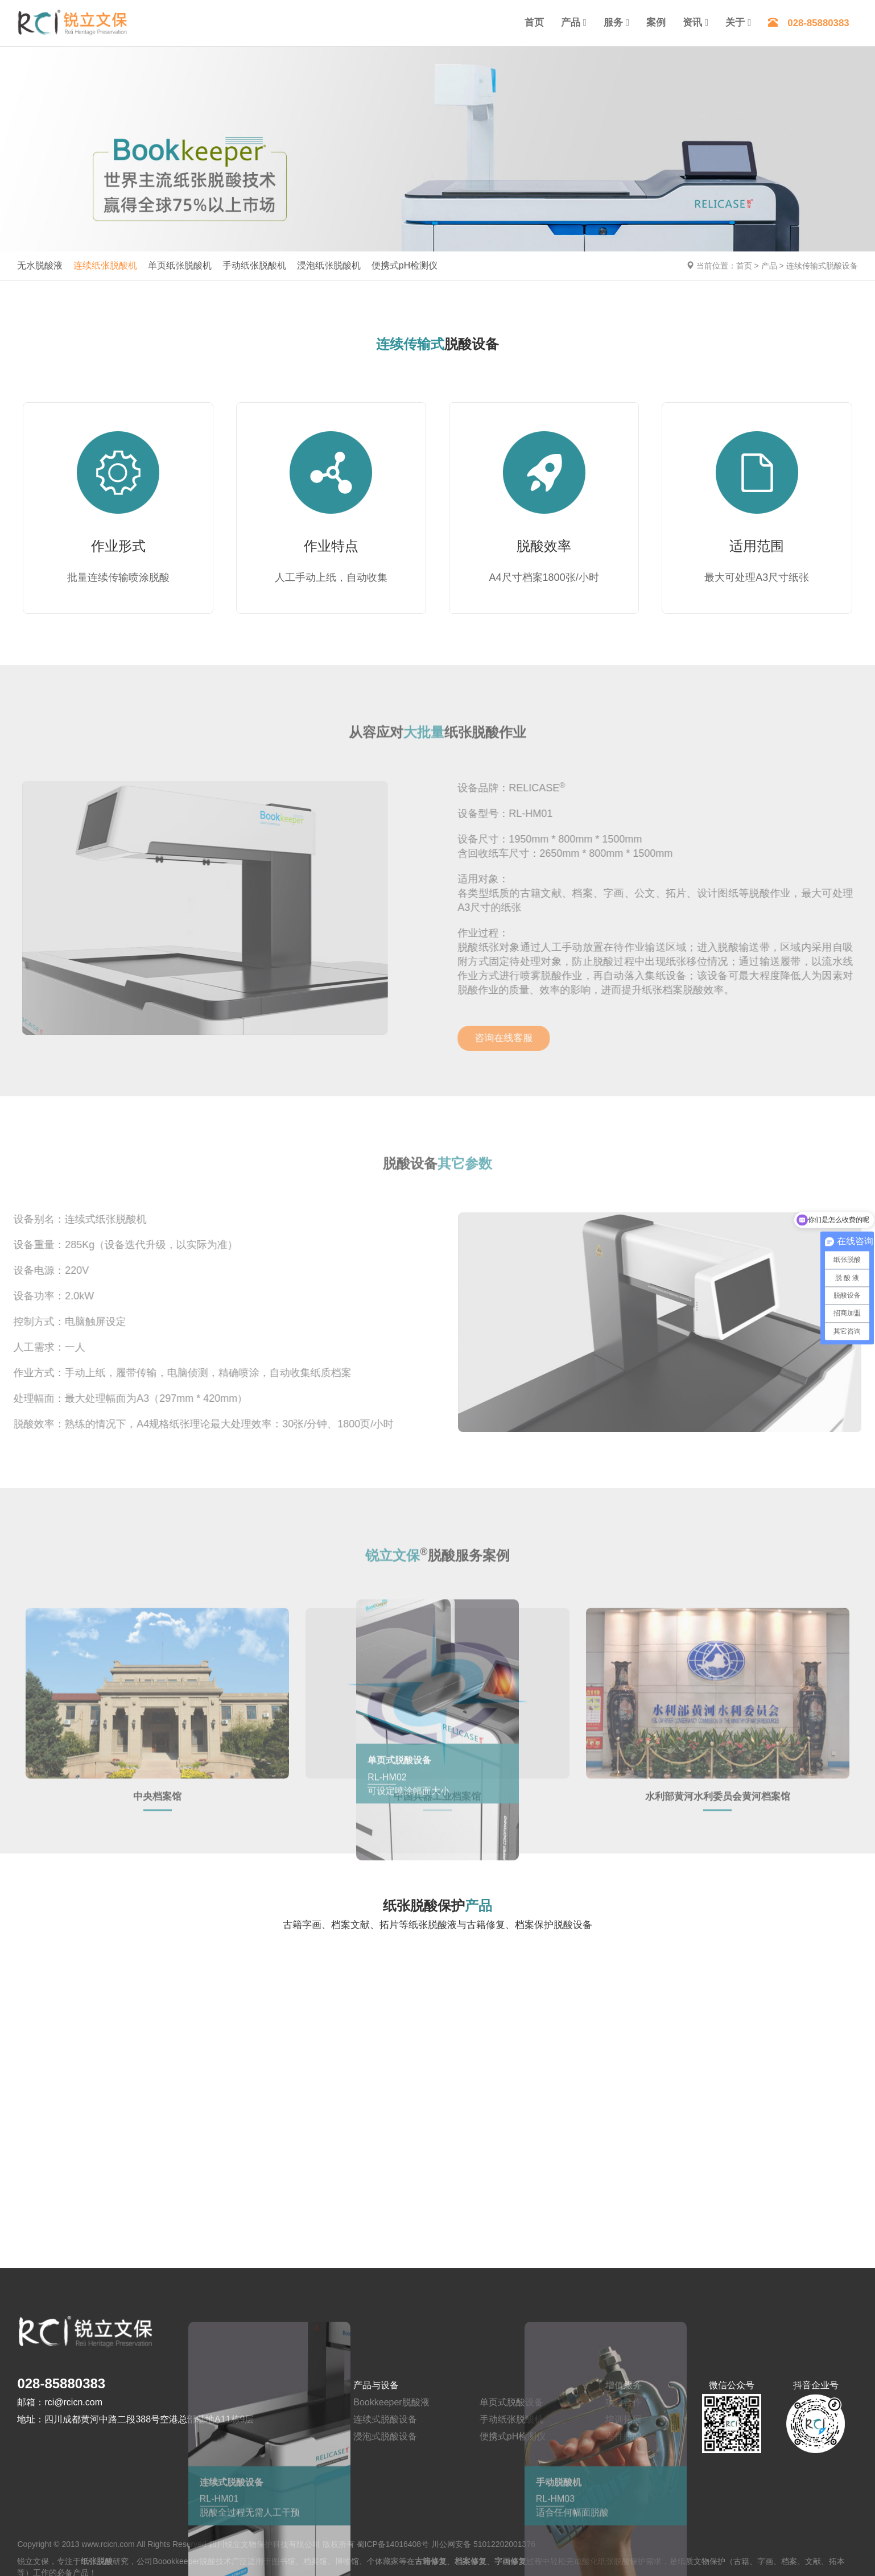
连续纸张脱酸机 (105, 265)
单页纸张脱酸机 (180, 265)
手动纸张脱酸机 (254, 265)
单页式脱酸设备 (511, 2400)
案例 (656, 22)
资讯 (692, 22)
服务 (613, 22)
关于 (735, 22)
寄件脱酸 (623, 2434)
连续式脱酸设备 (385, 2417)
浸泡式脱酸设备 (385, 2434)
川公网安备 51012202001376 (483, 2541)
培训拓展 (623, 2417)
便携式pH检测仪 (405, 265)
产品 (570, 22)
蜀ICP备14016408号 (393, 2541)
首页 (534, 22)
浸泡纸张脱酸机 (329, 265)
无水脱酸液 (40, 265)
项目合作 (623, 2400)
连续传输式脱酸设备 (822, 265)
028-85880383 (808, 23)
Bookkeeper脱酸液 (391, 2400)
